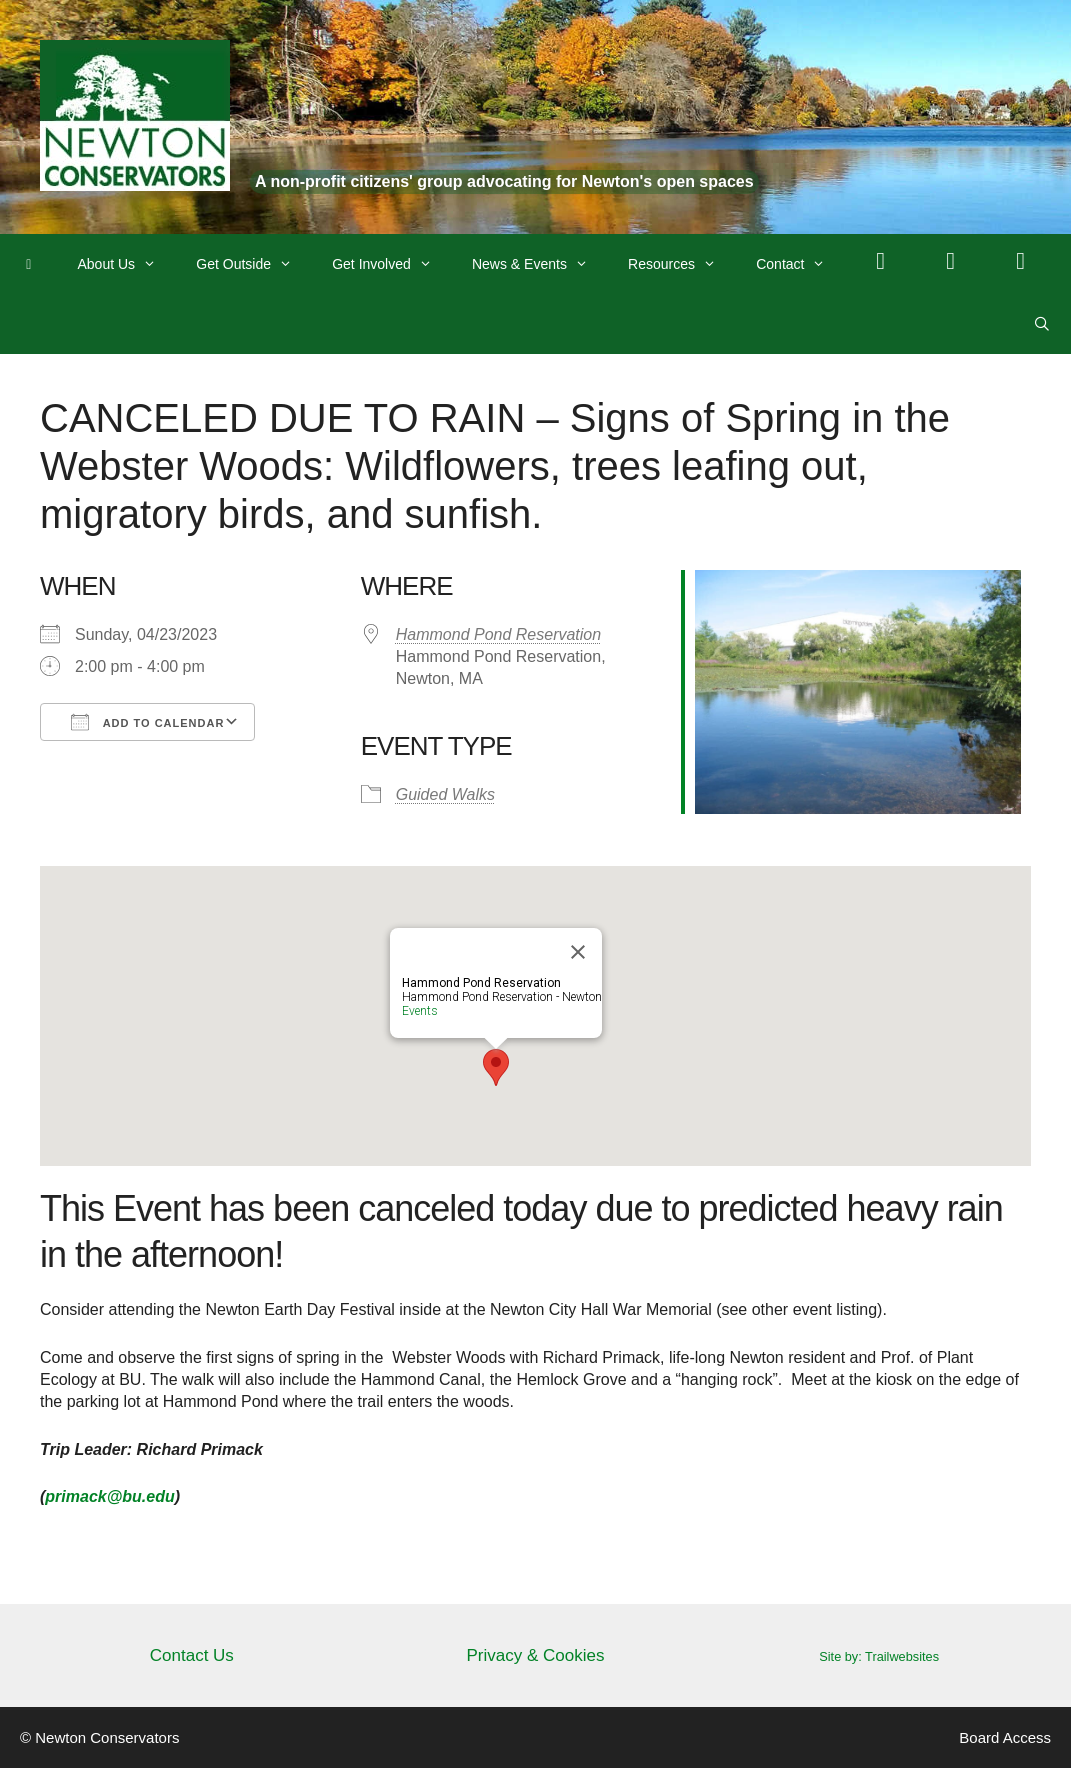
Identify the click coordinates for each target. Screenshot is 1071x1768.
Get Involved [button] (392, 264)
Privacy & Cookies (536, 1655)
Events (420, 1011)
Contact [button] (800, 264)
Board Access (1005, 1737)
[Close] (578, 952)
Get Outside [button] (254, 264)
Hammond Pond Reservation (498, 634)
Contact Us (192, 1655)
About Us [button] (127, 264)
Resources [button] (682, 264)
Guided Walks (445, 794)
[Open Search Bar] (1042, 324)
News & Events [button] (540, 264)
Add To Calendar (147, 722)
